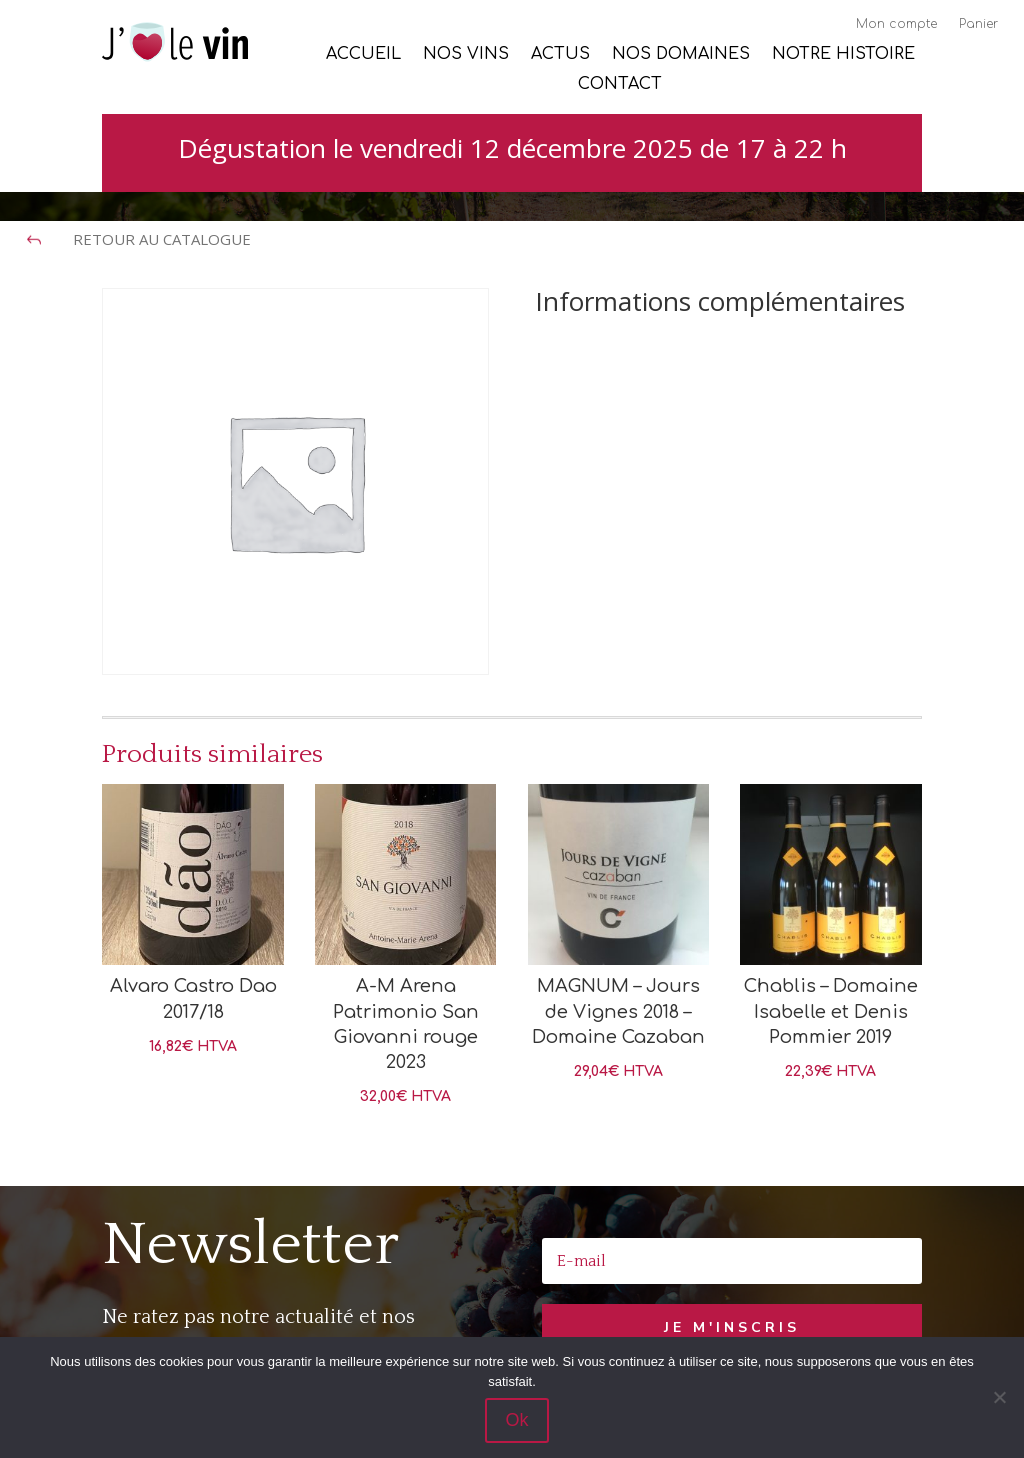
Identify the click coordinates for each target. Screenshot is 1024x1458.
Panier (978, 24)
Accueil (363, 55)
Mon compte (896, 24)
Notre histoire (843, 55)
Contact (620, 85)
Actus (560, 55)
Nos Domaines (681, 55)
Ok (516, 1420)
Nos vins (466, 55)
